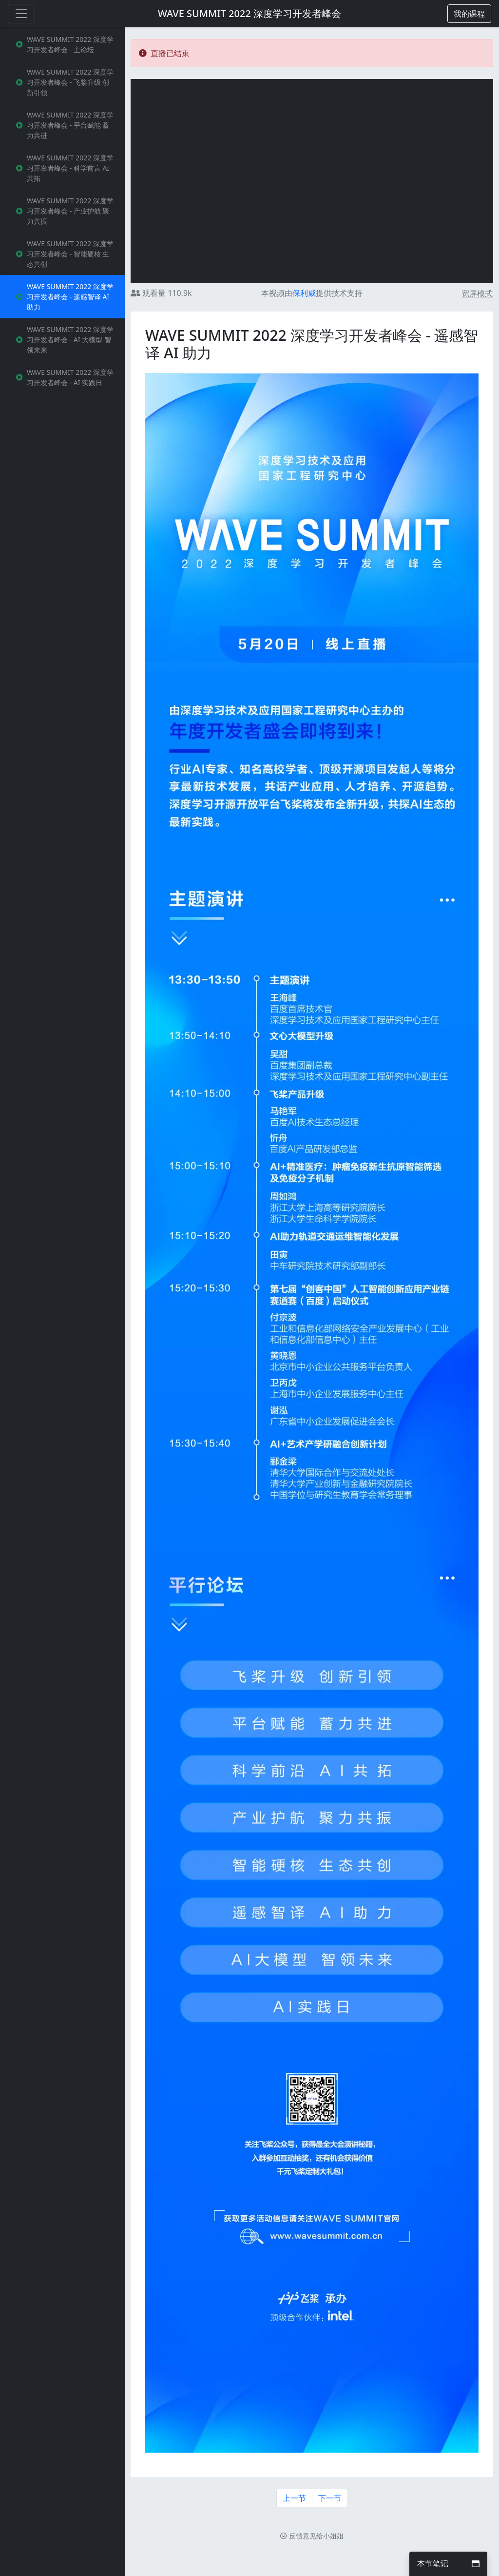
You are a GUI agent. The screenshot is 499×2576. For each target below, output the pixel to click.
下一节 (330, 2498)
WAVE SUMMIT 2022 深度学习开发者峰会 (249, 13)
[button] (469, 13)
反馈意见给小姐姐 (312, 2535)
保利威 (304, 293)
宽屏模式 (477, 293)
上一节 (294, 2498)
